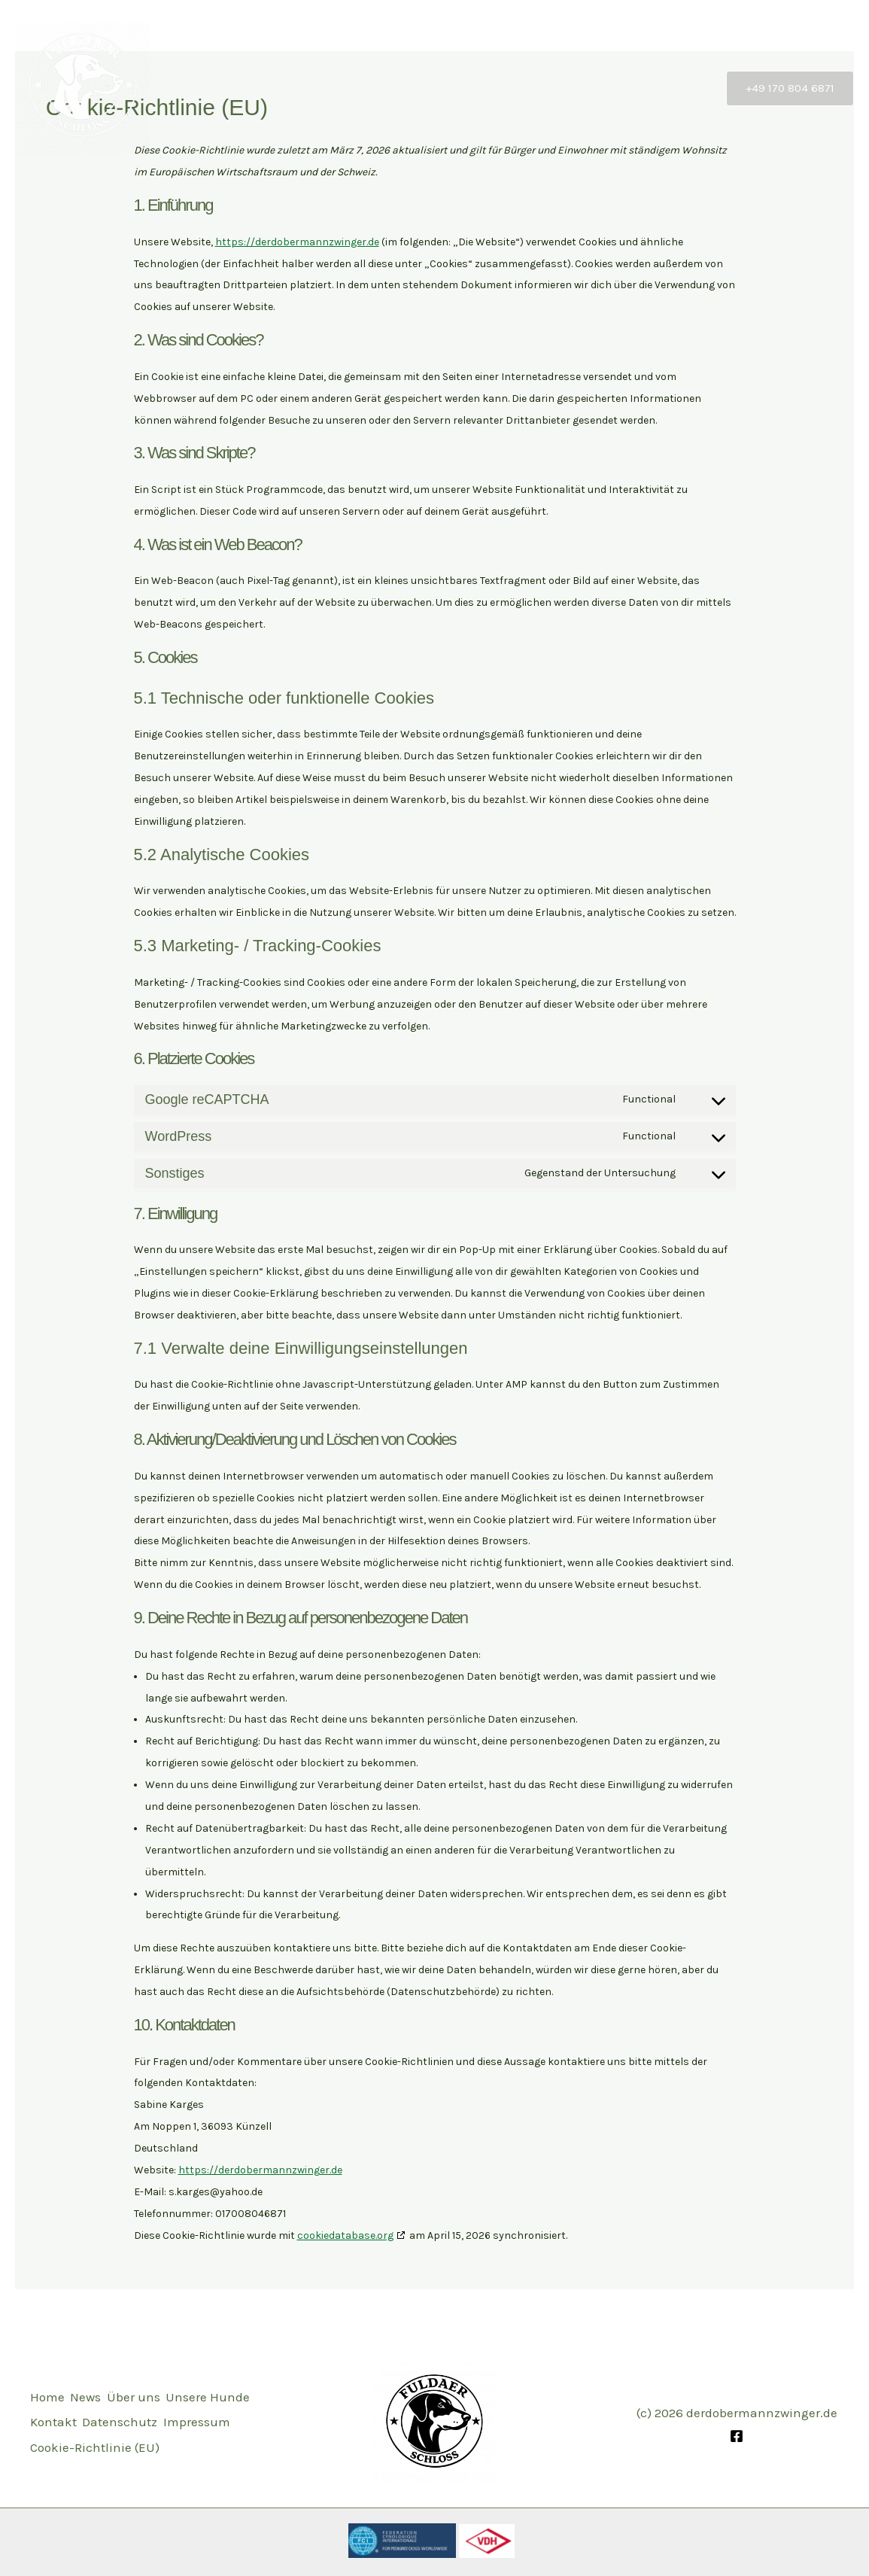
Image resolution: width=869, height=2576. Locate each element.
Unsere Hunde (584, 88)
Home (47, 2391)
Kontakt (675, 88)
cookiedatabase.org (345, 2235)
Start (366, 88)
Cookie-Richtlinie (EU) (95, 2456)
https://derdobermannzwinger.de (297, 242)
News (421, 88)
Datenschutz (67, 2434)
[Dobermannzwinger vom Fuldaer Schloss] (82, 86)
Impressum (150, 2434)
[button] (790, 88)
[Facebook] (736, 2436)
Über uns (489, 88)
